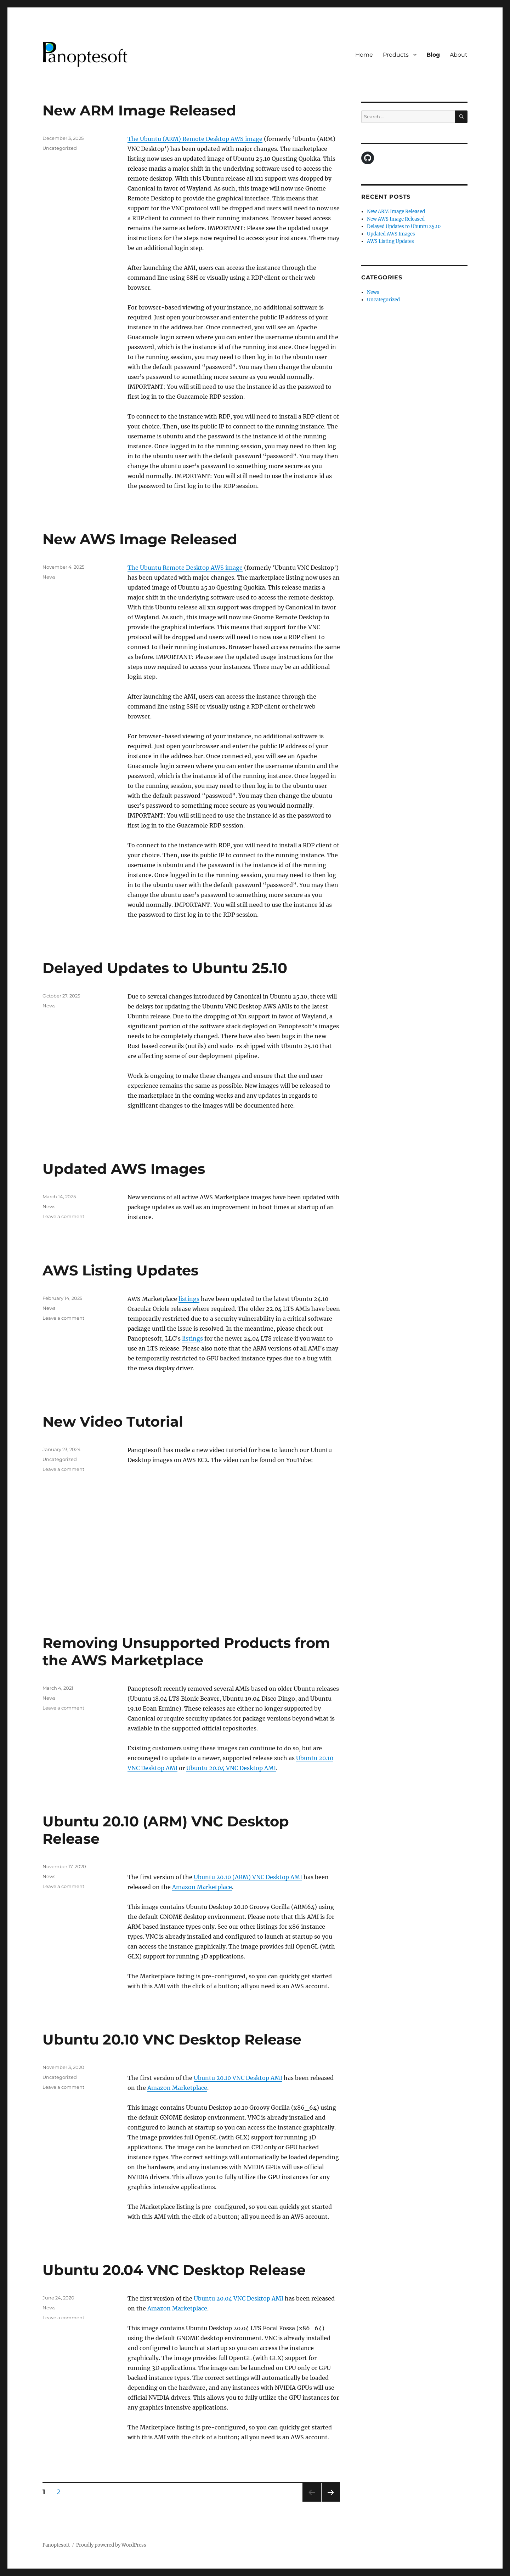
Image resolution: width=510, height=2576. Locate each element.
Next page (331, 2501)
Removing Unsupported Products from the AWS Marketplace (186, 1651)
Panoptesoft (56, 2545)
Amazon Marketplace (202, 1886)
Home (364, 54)
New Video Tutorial (112, 1421)
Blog (433, 54)
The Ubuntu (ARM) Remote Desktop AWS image (195, 138)
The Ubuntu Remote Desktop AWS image (185, 567)
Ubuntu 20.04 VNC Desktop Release (174, 2270)
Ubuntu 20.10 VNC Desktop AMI (238, 2077)
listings (188, 1298)
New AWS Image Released (139, 539)
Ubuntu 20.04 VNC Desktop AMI (231, 1768)
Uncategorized (59, 148)
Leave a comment (63, 1216)
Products (396, 54)
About (459, 54)
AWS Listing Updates (120, 1270)
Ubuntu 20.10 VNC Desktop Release (171, 2039)
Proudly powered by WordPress (111, 2545)
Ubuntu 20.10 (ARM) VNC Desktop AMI (248, 1877)
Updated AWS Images (123, 1168)
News (48, 577)
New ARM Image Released (139, 110)
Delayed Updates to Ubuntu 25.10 (164, 968)
